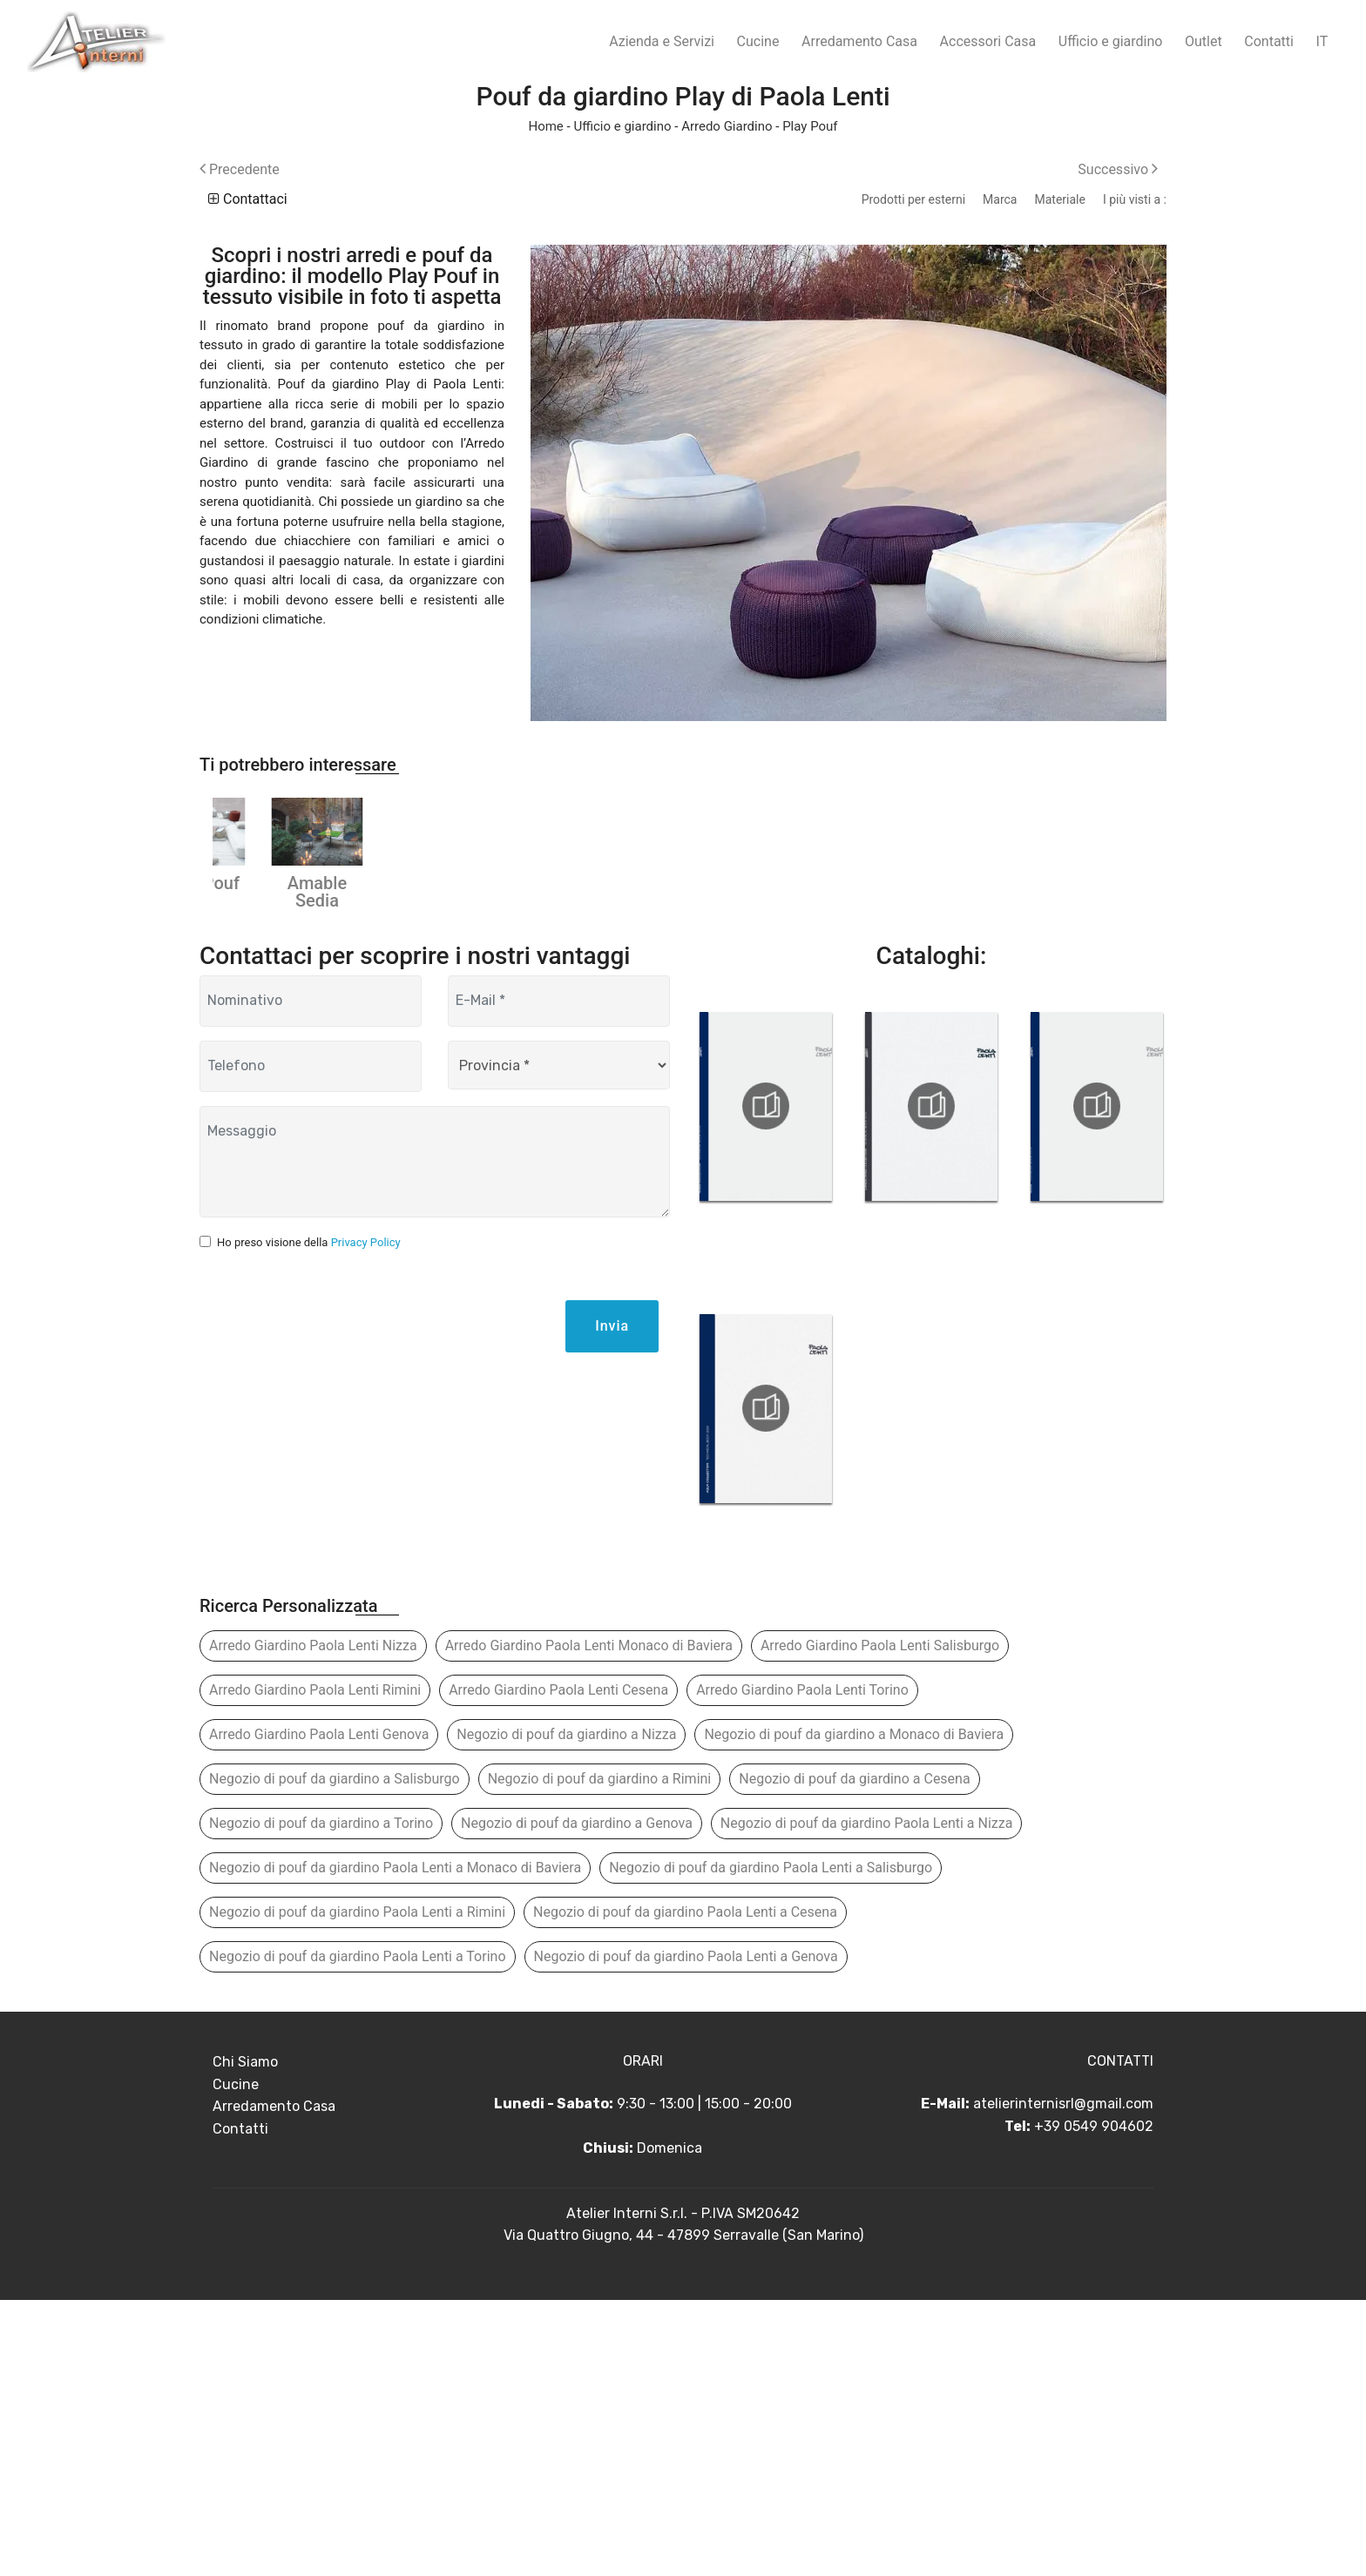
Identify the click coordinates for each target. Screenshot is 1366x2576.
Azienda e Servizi (661, 41)
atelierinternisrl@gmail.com (1063, 2379)
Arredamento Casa (859, 41)
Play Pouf (809, 126)
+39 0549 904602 (1093, 2402)
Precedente (239, 169)
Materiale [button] (1059, 199)
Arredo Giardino (726, 126)
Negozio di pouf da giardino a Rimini (600, 2055)
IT (1322, 41)
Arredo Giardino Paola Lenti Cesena (558, 1966)
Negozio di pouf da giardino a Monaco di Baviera (854, 2010)
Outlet (1203, 41)
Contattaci (247, 199)
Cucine (758, 41)
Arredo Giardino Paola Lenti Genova (319, 2010)
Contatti (1269, 41)
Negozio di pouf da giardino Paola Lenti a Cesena (685, 2188)
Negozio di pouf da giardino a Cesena (854, 2055)
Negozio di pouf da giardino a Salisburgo (334, 2055)
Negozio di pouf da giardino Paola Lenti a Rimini (357, 2188)
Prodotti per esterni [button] (913, 199)
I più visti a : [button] (1135, 199)
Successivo (1118, 169)
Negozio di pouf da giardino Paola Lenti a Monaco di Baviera (395, 2143)
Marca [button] (1000, 199)
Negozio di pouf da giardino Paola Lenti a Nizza (866, 2099)
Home (545, 126)
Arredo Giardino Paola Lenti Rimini (315, 1966)
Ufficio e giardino (1110, 41)
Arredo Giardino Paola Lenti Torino (802, 1966)
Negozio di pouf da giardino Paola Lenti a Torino (357, 2232)
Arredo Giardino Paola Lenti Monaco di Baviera (589, 1921)
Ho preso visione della (309, 1518)
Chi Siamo (245, 2338)
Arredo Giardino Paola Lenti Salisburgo (880, 1921)
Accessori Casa (988, 41)
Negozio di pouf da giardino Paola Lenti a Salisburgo (770, 2143)
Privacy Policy (366, 1518)
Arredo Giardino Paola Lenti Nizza (313, 1921)
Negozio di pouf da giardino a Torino (321, 2099)
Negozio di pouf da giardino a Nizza (566, 2010)
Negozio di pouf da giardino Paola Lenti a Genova (686, 2232)
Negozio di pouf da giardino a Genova (577, 2099)
